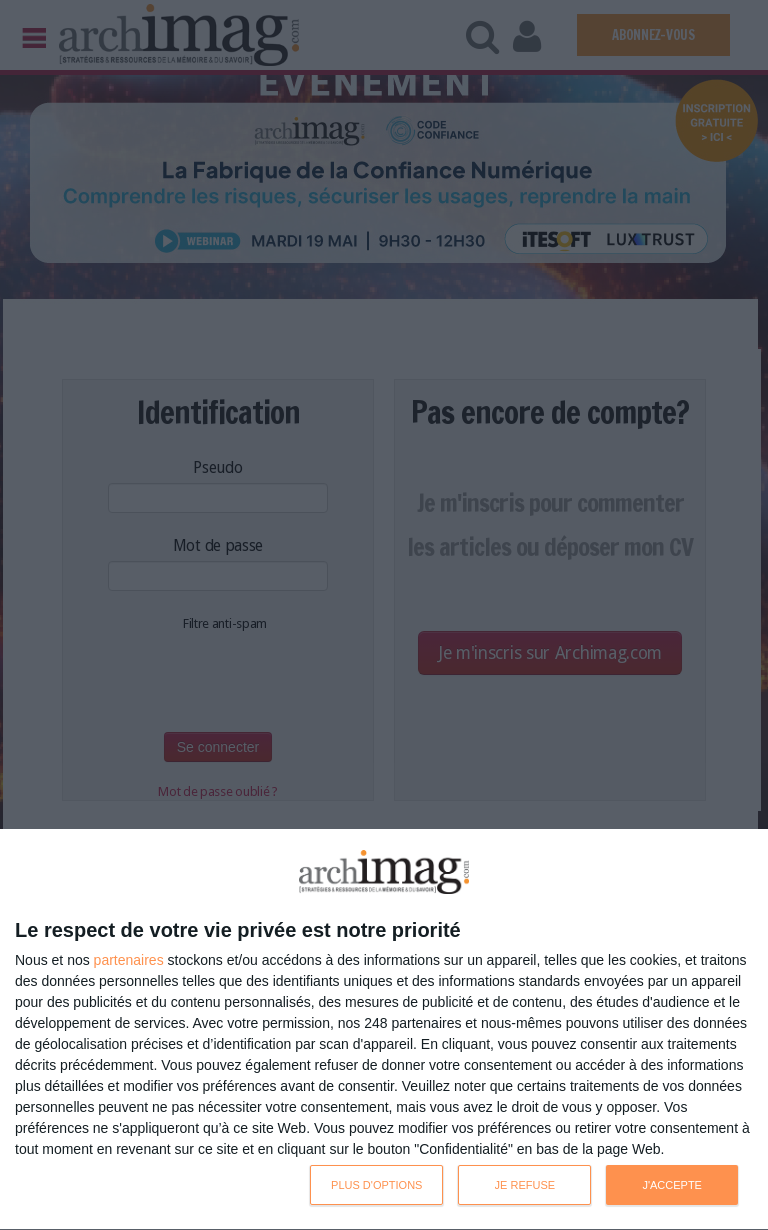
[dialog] (384, 1030)
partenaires (129, 960)
